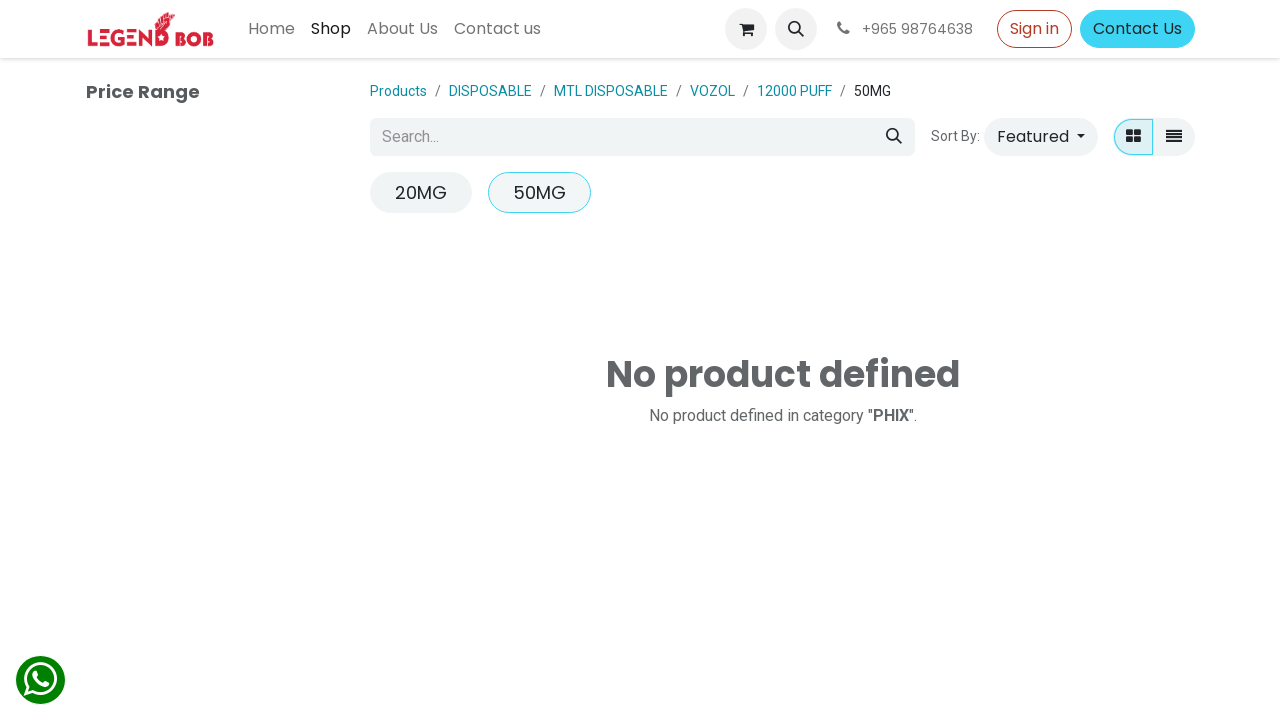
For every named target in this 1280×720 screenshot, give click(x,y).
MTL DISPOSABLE (611, 91)
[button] (796, 29)
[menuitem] (271, 29)
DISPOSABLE (490, 91)
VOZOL (712, 91)
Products (398, 91)
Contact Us (1137, 28)
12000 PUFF (794, 91)
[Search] (894, 137)
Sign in (1034, 28)
